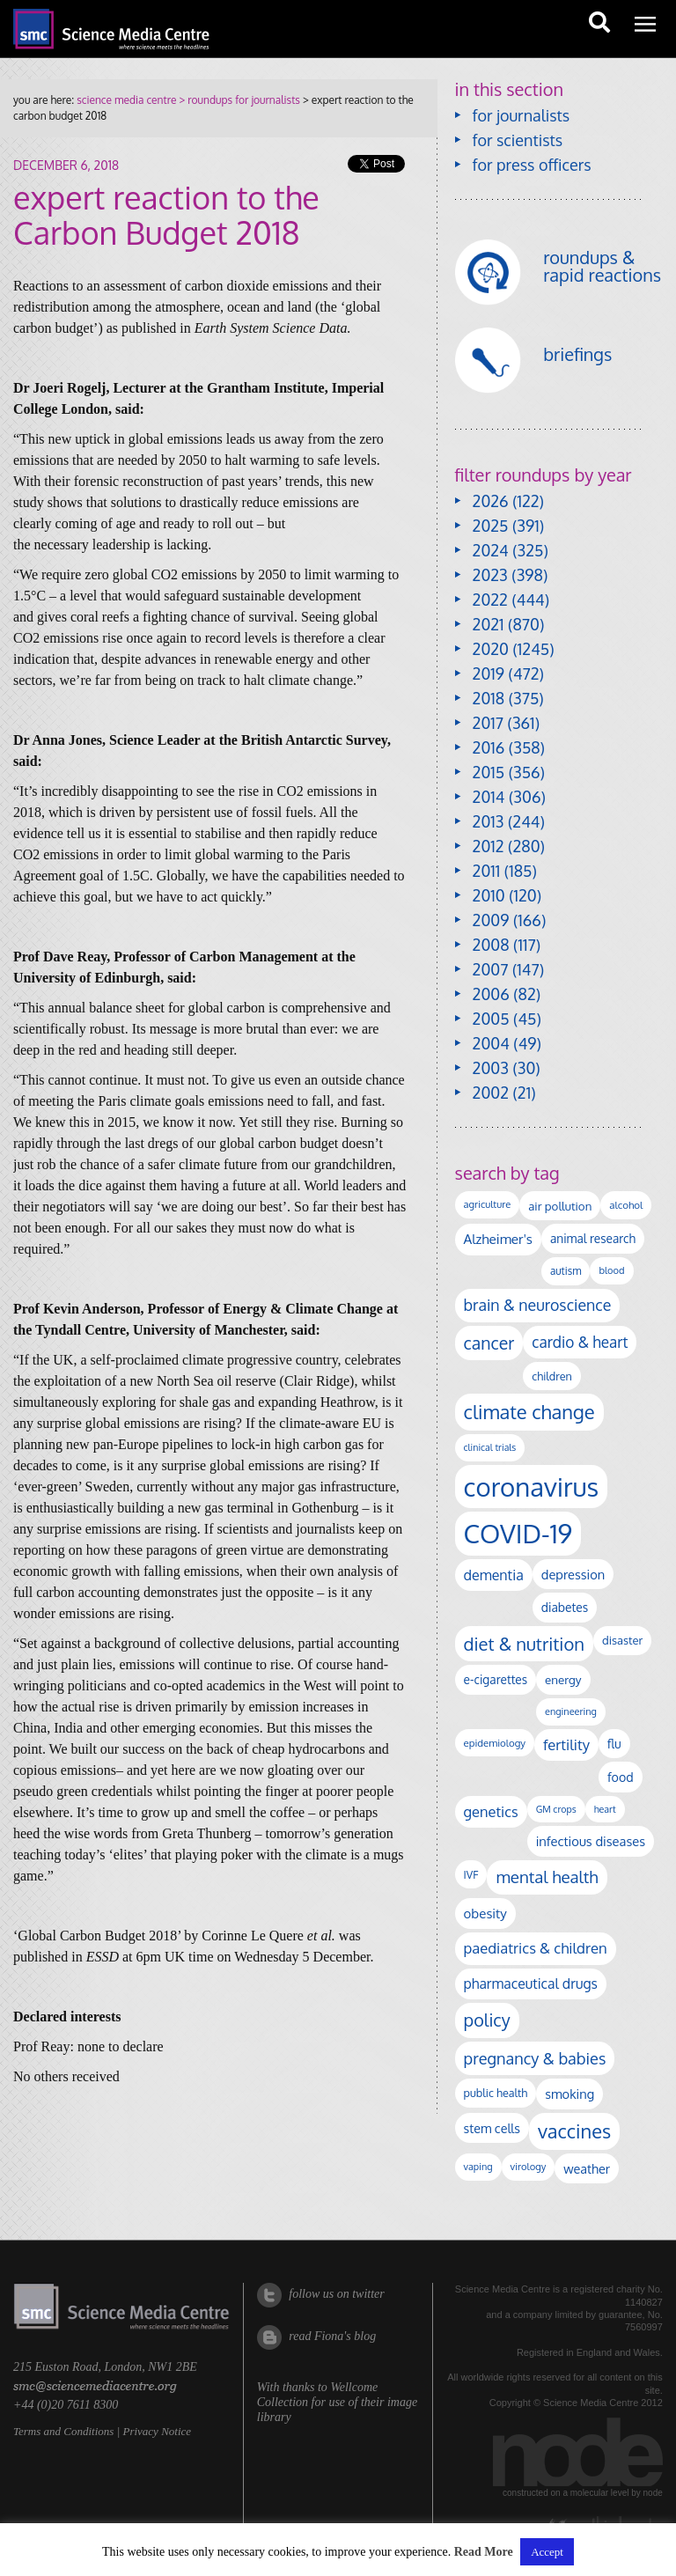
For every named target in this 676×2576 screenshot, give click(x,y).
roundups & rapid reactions (602, 266)
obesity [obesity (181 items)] (485, 1913)
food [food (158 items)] (620, 1777)
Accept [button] (547, 2551)
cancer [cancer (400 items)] (489, 1343)
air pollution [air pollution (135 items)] (560, 1205)
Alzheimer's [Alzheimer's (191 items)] (498, 1239)
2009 (491, 920)
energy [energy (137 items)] (563, 1679)
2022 (490, 599)
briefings (577, 353)
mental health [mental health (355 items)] (547, 1876)
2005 (491, 1018)
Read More (483, 2551)
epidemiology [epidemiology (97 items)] (494, 1742)
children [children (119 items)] (552, 1376)
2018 (489, 698)
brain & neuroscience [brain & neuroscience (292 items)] (538, 1304)
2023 (490, 575)
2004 (491, 1043)
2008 (491, 944)
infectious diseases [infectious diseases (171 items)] (590, 1841)
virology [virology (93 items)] (529, 2166)
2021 (488, 624)
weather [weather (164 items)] (586, 2168)
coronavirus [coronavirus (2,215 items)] (531, 1486)
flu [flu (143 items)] (614, 1743)
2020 (491, 649)
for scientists (518, 140)
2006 (491, 994)
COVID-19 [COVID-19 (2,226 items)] (518, 1533)
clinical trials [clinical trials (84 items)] (490, 1447)
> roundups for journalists (237, 100)
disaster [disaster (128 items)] (622, 1640)
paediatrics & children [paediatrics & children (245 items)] (535, 1948)
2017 (488, 722)
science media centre (126, 100)
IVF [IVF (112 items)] (471, 1874)
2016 (489, 747)
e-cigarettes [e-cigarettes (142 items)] (496, 1679)
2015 (489, 772)
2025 (491, 525)
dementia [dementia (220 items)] (494, 1575)
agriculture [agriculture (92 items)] (487, 1204)
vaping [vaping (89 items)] (478, 2166)
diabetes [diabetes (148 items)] (564, 1607)
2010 (489, 895)
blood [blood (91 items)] (611, 1270)
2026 (491, 501)
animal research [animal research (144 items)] (593, 1238)
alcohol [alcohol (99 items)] (626, 1204)
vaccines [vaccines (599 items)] (574, 2131)
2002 (491, 1092)
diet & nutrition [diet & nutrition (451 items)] (524, 1643)
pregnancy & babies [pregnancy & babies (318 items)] (535, 2058)
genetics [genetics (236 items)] (491, 1811)
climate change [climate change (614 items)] (529, 1411)
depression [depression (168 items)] (573, 1574)
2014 (489, 796)
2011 (487, 870)
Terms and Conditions (63, 2431)
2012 (488, 846)
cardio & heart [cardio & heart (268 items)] (580, 1341)
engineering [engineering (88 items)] (571, 1711)
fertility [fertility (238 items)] (566, 1744)
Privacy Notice (156, 2431)
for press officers (532, 164)
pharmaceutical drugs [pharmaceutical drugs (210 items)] (531, 1983)
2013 (488, 821)
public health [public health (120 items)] (496, 2093)
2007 (491, 969)
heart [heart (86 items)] (605, 1809)
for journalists (521, 115)
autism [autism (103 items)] (566, 1270)
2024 (491, 550)
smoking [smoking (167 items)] (569, 2093)
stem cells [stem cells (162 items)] (492, 2128)
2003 (491, 1068)
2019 (488, 673)
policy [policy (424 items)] (487, 2020)
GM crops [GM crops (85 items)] (556, 1809)
